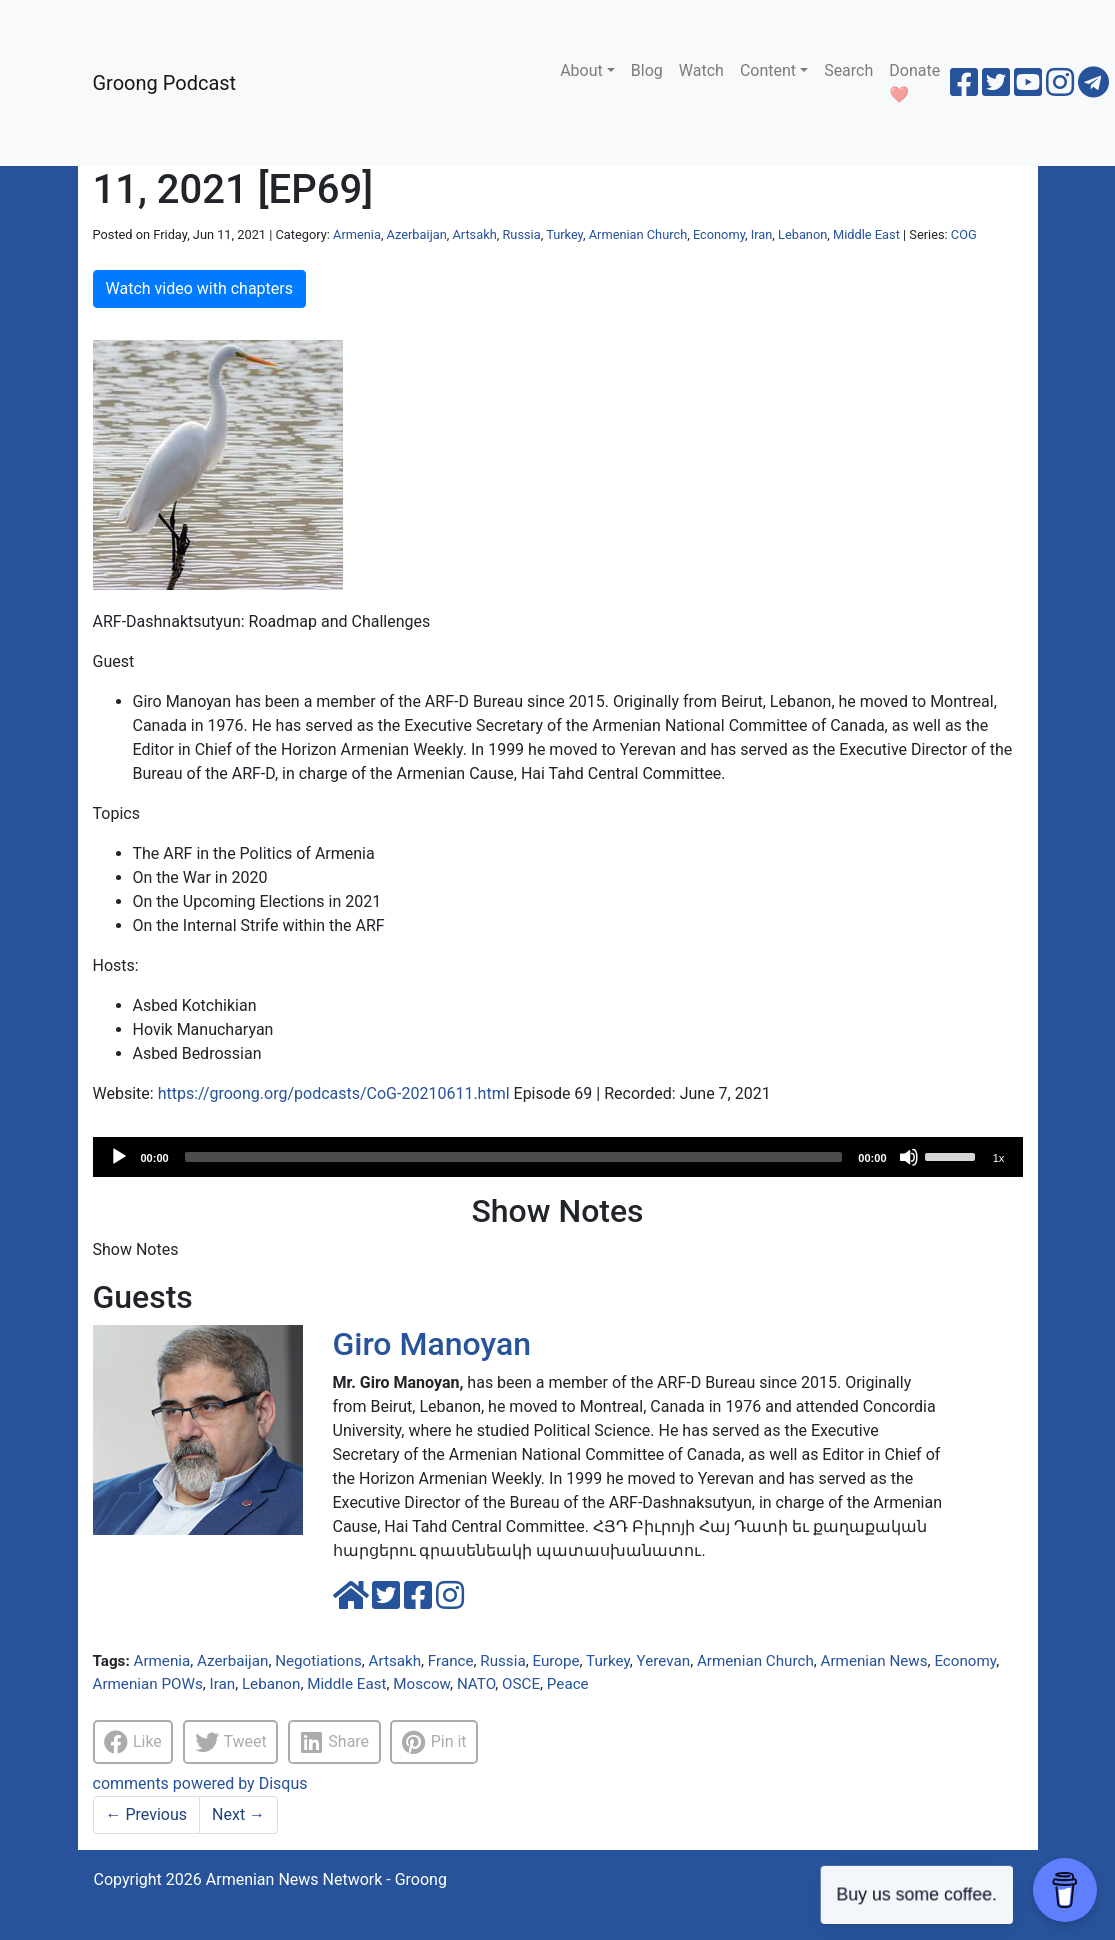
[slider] (514, 1157)
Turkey (564, 234)
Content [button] (768, 70)
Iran (762, 234)
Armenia (357, 234)
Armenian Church (638, 234)
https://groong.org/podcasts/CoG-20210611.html (334, 1093)
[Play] (119, 1157)
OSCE (521, 1684)
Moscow (421, 1684)
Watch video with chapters (199, 288)
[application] (558, 1157)
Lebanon (802, 234)
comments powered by (200, 1783)
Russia (521, 234)
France (451, 1661)
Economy (719, 234)
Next (238, 1814)
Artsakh (474, 234)
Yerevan (664, 1661)
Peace (568, 1684)
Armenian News (874, 1661)
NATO (476, 1684)
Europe (555, 1661)
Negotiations (318, 1661)
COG (964, 234)
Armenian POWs (148, 1684)
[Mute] (909, 1157)
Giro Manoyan (432, 1344)
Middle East (866, 234)
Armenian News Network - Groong (326, 1879)
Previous (147, 1814)
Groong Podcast (165, 83)
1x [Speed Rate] (999, 1158)
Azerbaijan (417, 234)
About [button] (581, 70)
